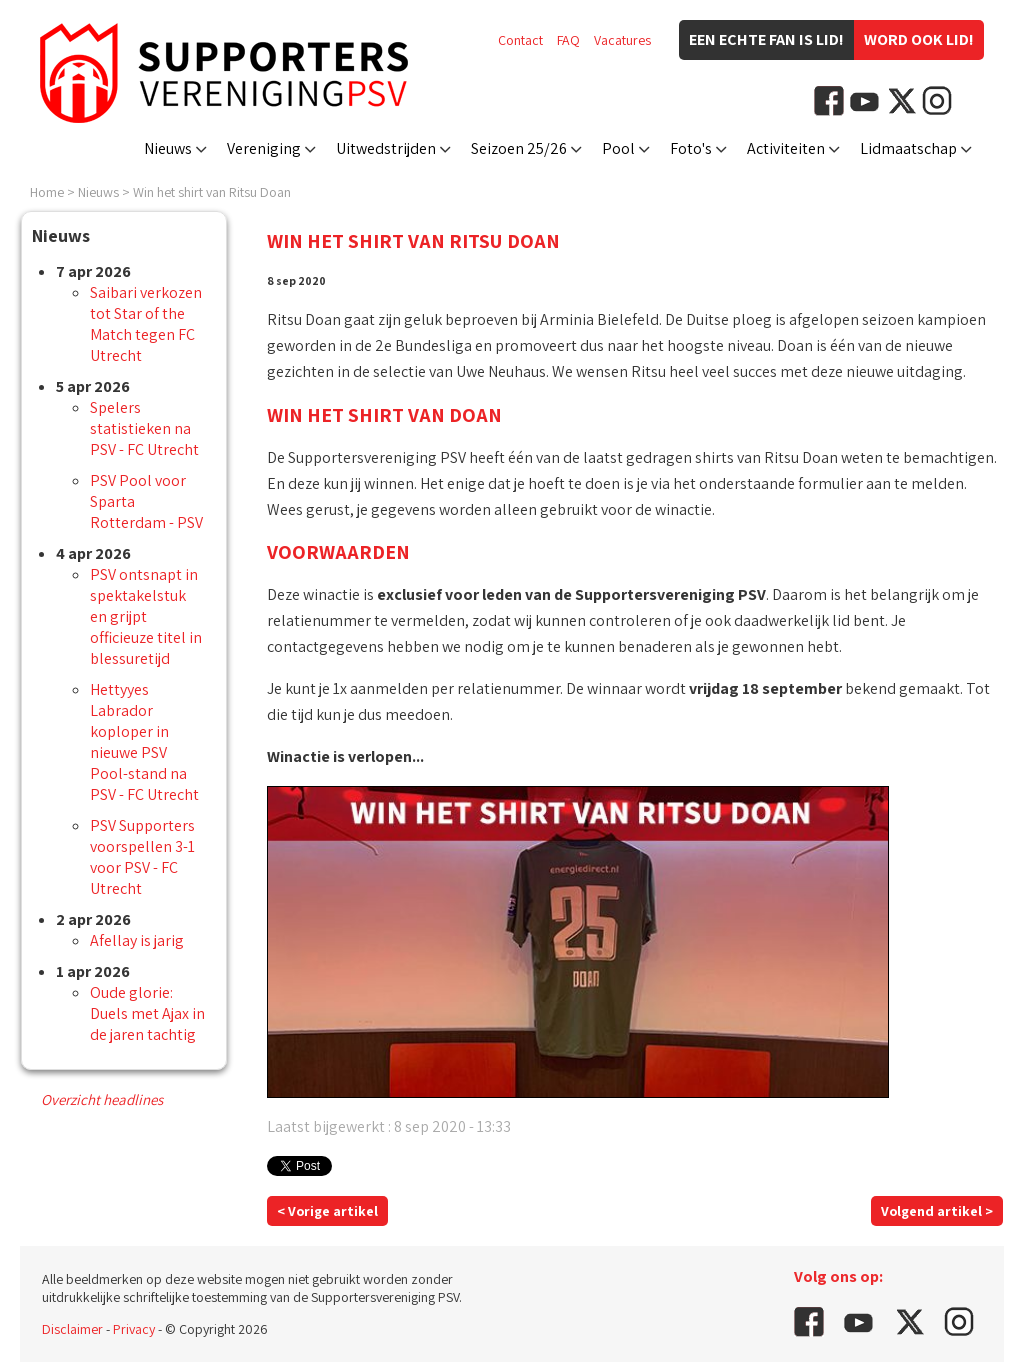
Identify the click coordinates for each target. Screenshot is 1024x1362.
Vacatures (622, 40)
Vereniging (264, 148)
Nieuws (168, 148)
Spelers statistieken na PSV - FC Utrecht (144, 428)
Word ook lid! (919, 39)
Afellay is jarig (137, 940)
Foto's (691, 148)
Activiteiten (786, 148)
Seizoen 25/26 (519, 148)
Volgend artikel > (937, 1211)
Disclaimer (72, 1329)
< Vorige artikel (327, 1211)
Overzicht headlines (102, 1099)
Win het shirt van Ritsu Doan (212, 192)
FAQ (568, 40)
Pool (618, 148)
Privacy (134, 1329)
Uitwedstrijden (386, 148)
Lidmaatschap (908, 148)
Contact (520, 40)
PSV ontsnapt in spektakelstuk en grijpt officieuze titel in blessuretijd (146, 616)
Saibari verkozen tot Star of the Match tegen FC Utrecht (146, 324)
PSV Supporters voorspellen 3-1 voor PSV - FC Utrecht (142, 857)
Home (47, 192)
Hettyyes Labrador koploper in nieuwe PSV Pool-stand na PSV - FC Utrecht (144, 742)
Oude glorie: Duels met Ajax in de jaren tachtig (147, 1013)
